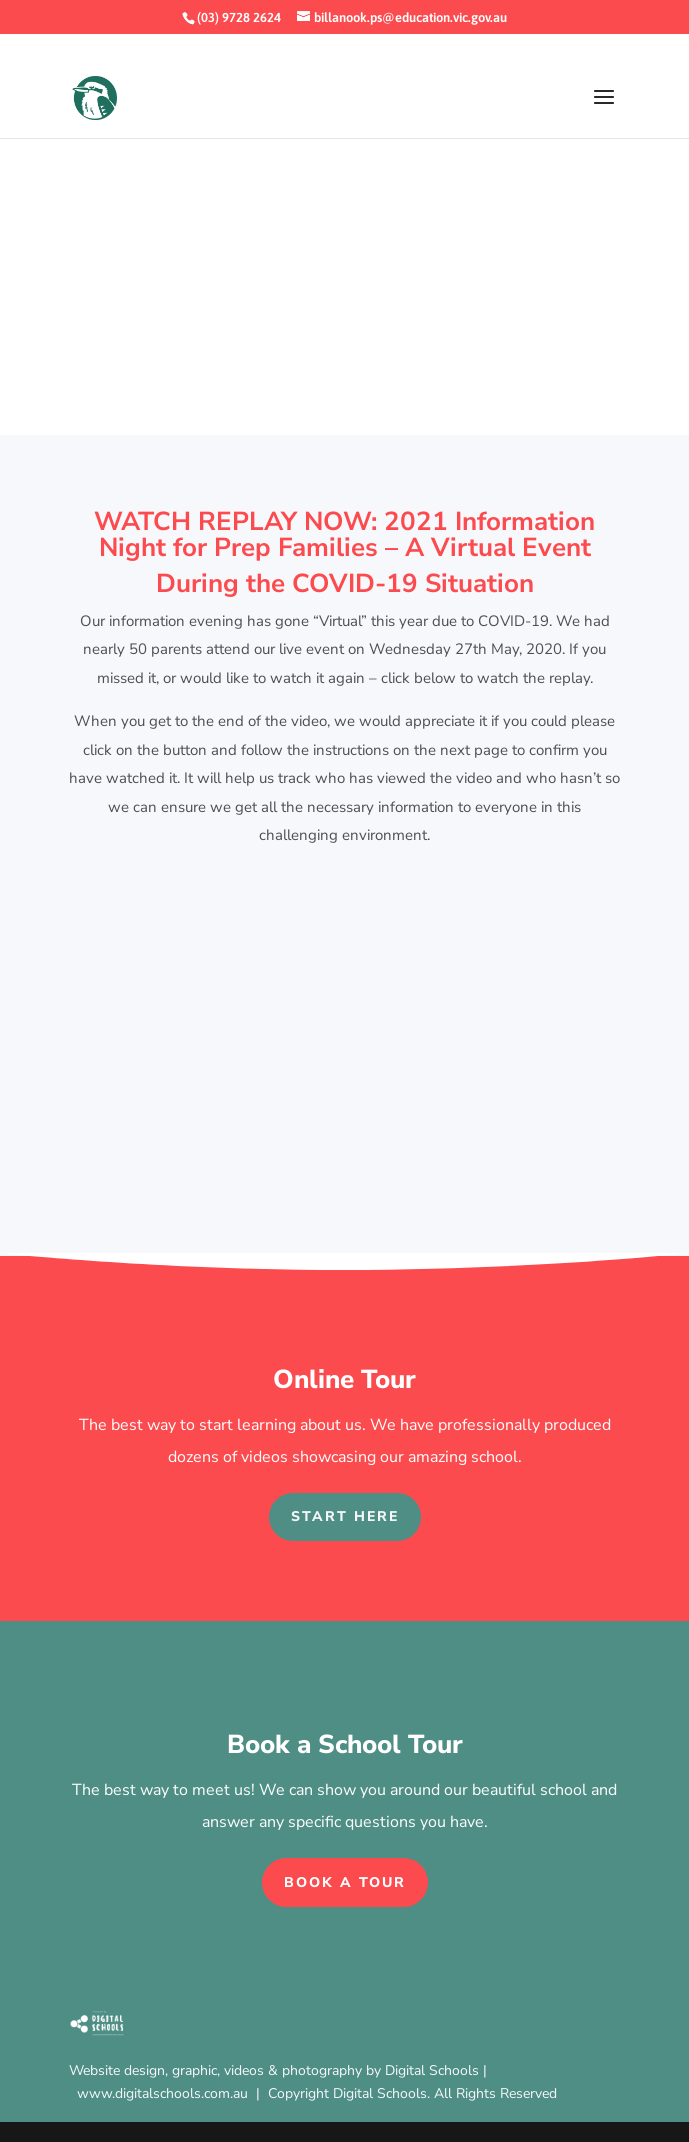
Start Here (345, 1516)
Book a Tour (345, 1882)
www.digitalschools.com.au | (172, 2093)
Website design (117, 2070)
